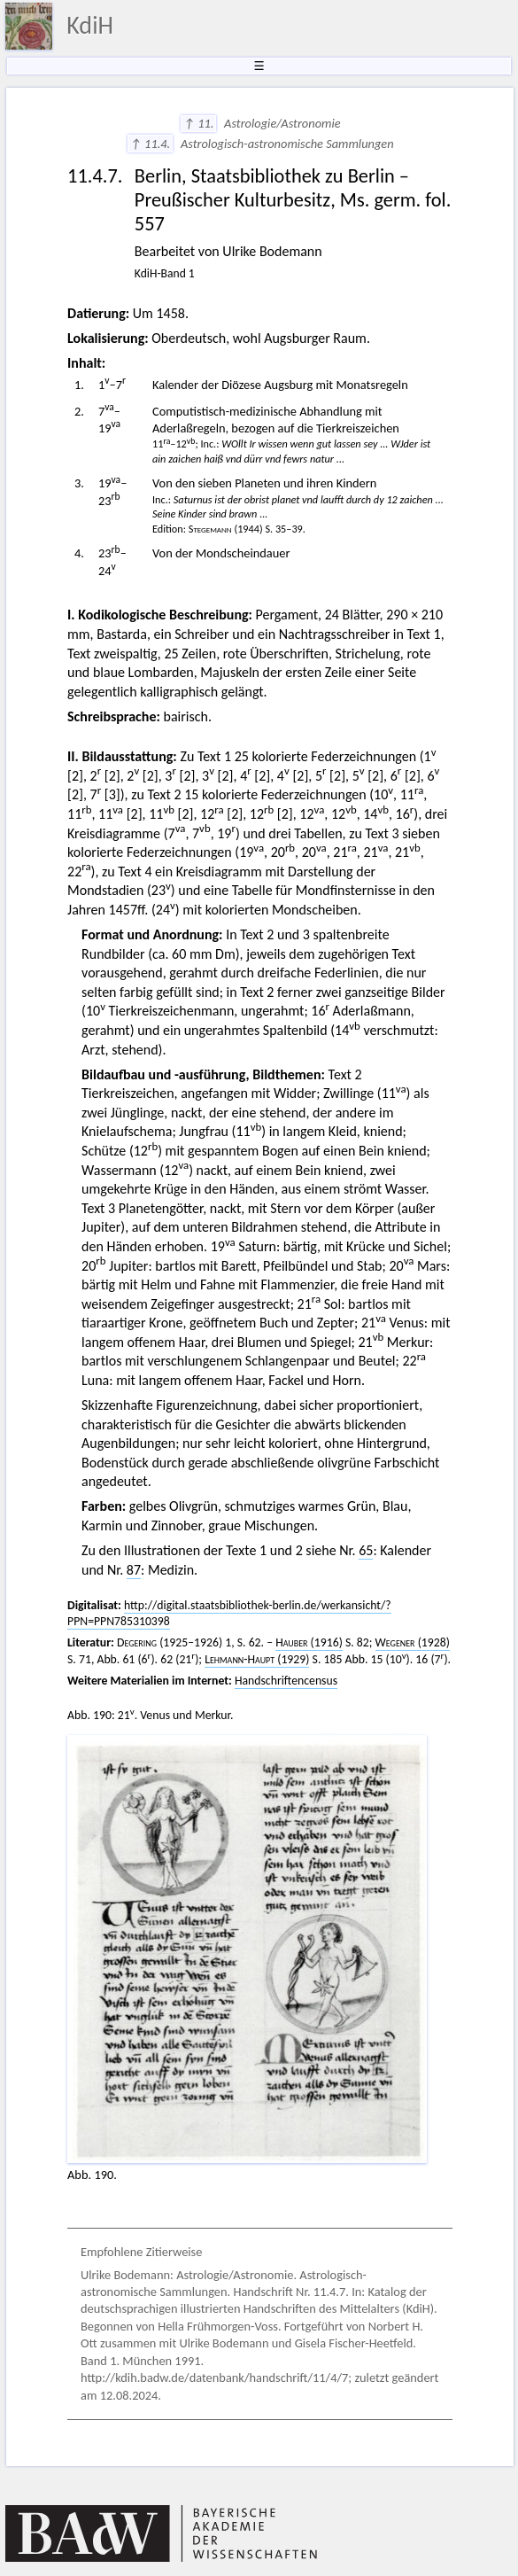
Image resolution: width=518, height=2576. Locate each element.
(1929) (257, 1659)
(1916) (309, 1642)
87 (134, 1569)
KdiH (89, 25)
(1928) (412, 1642)
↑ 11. (198, 123)
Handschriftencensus (286, 1680)
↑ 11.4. (150, 144)
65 (366, 1550)
